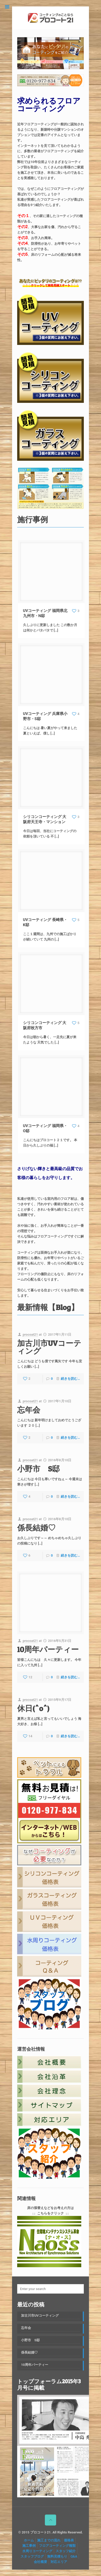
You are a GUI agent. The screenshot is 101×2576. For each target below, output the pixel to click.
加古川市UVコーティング (49, 1346)
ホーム (29, 2540)
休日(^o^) (33, 1708)
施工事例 (29, 2546)
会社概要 (40, 2562)
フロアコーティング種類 (57, 2546)
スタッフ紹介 (66, 2551)
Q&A (73, 2556)
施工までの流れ (48, 2540)
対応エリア (58, 2562)
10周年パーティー (48, 1649)
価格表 (69, 2540)
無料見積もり (57, 2556)
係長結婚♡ (36, 1527)
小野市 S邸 (38, 1468)
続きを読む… (70, 1379)
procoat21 (30, 1334)
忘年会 (28, 1409)
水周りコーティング (37, 2551)
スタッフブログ (32, 2556)
